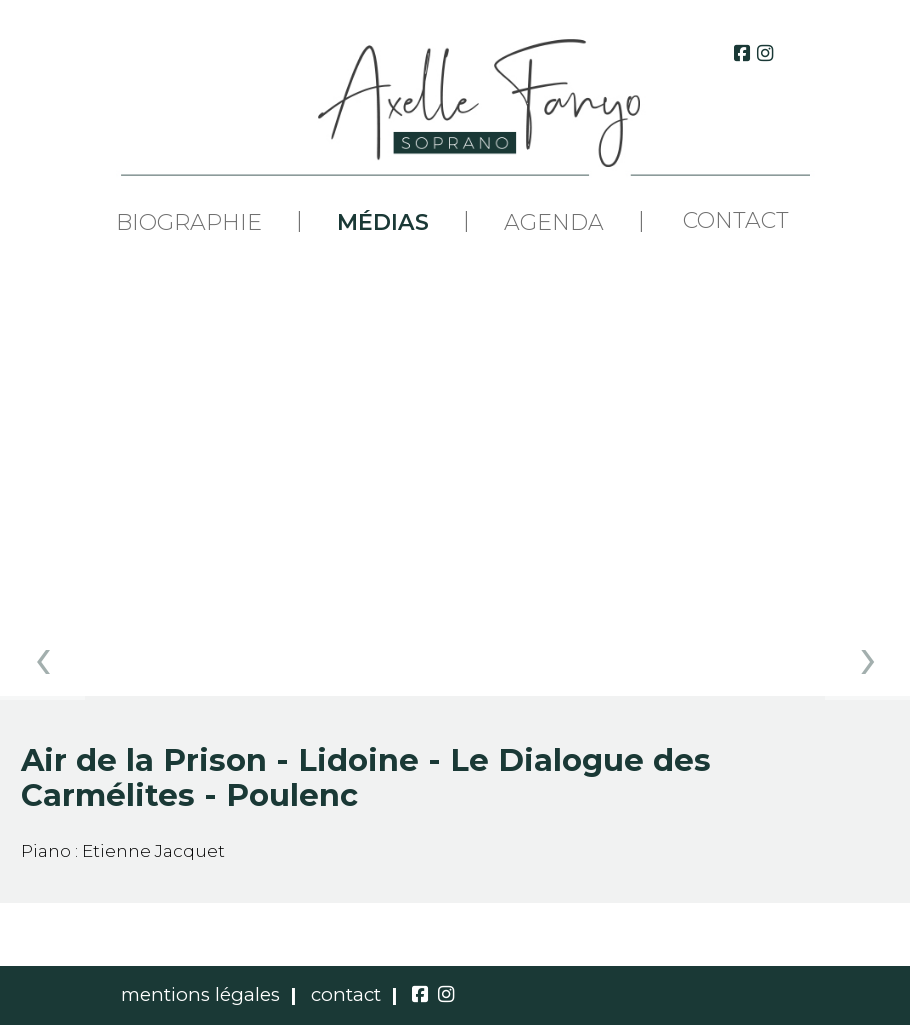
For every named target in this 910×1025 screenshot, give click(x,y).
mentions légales (200, 994)
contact (346, 994)
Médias (383, 223)
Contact (736, 220)
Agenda (554, 223)
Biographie (189, 223)
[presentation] (42, 657)
